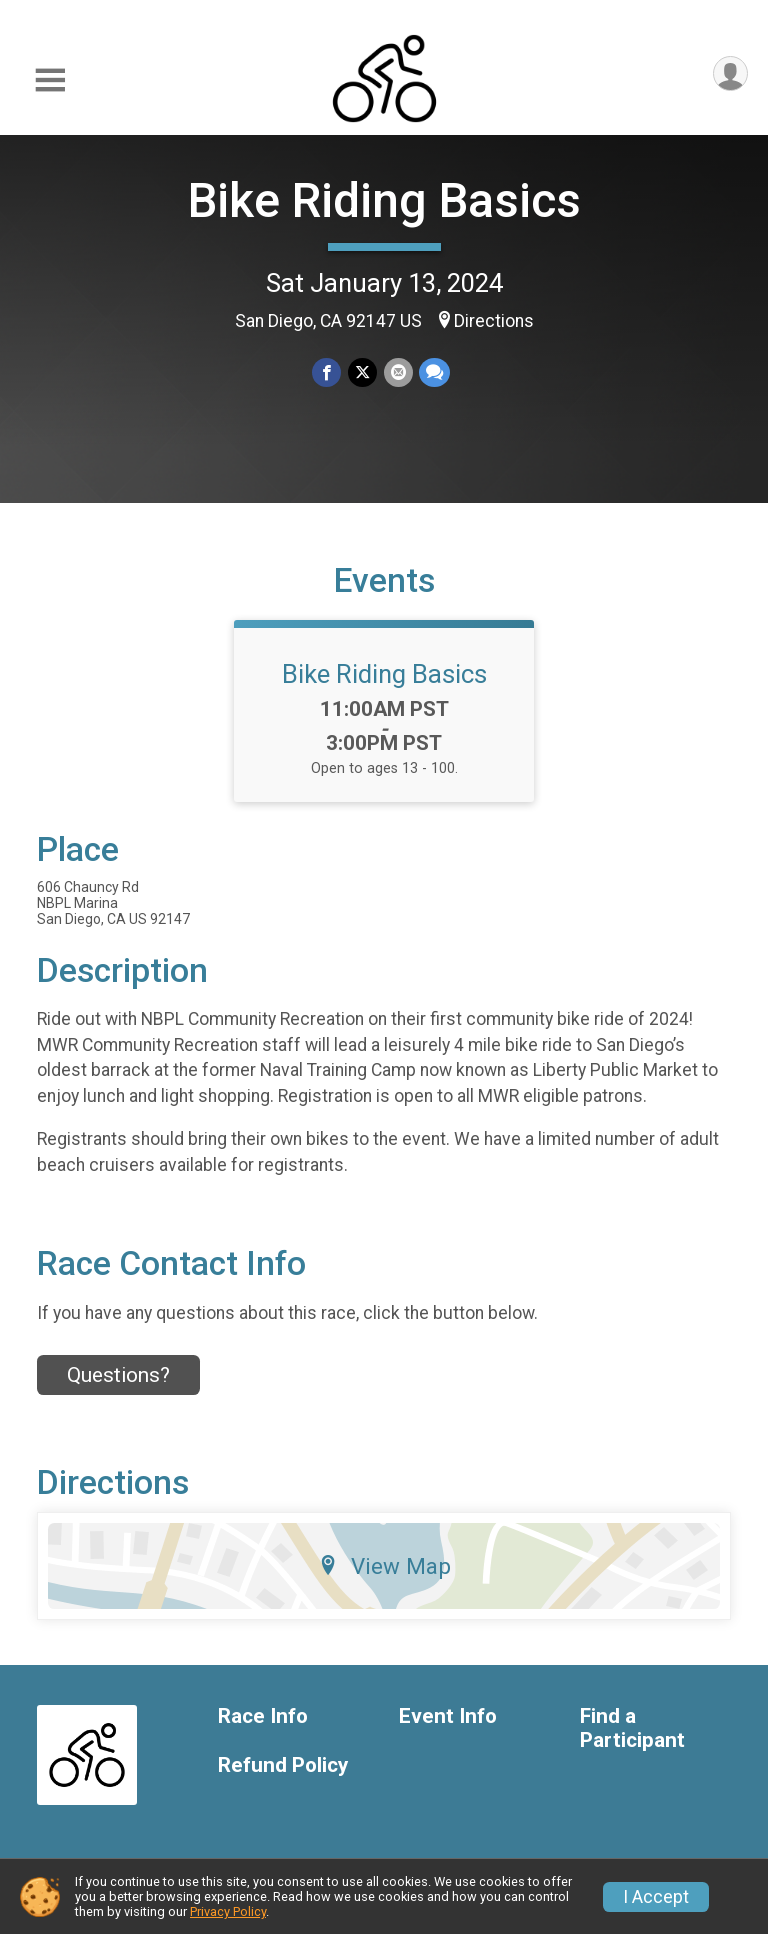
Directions (494, 321)
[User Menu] (729, 74)
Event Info (448, 1728)
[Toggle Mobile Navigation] (50, 80)
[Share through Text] (433, 372)
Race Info (263, 1728)
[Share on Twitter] (362, 372)
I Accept (656, 1897)
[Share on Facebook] (327, 372)
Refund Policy (283, 1777)
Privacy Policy (228, 1911)
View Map (384, 1578)
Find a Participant (632, 1740)
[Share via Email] (397, 372)
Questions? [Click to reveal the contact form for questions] (118, 1387)
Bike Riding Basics (384, 200)
